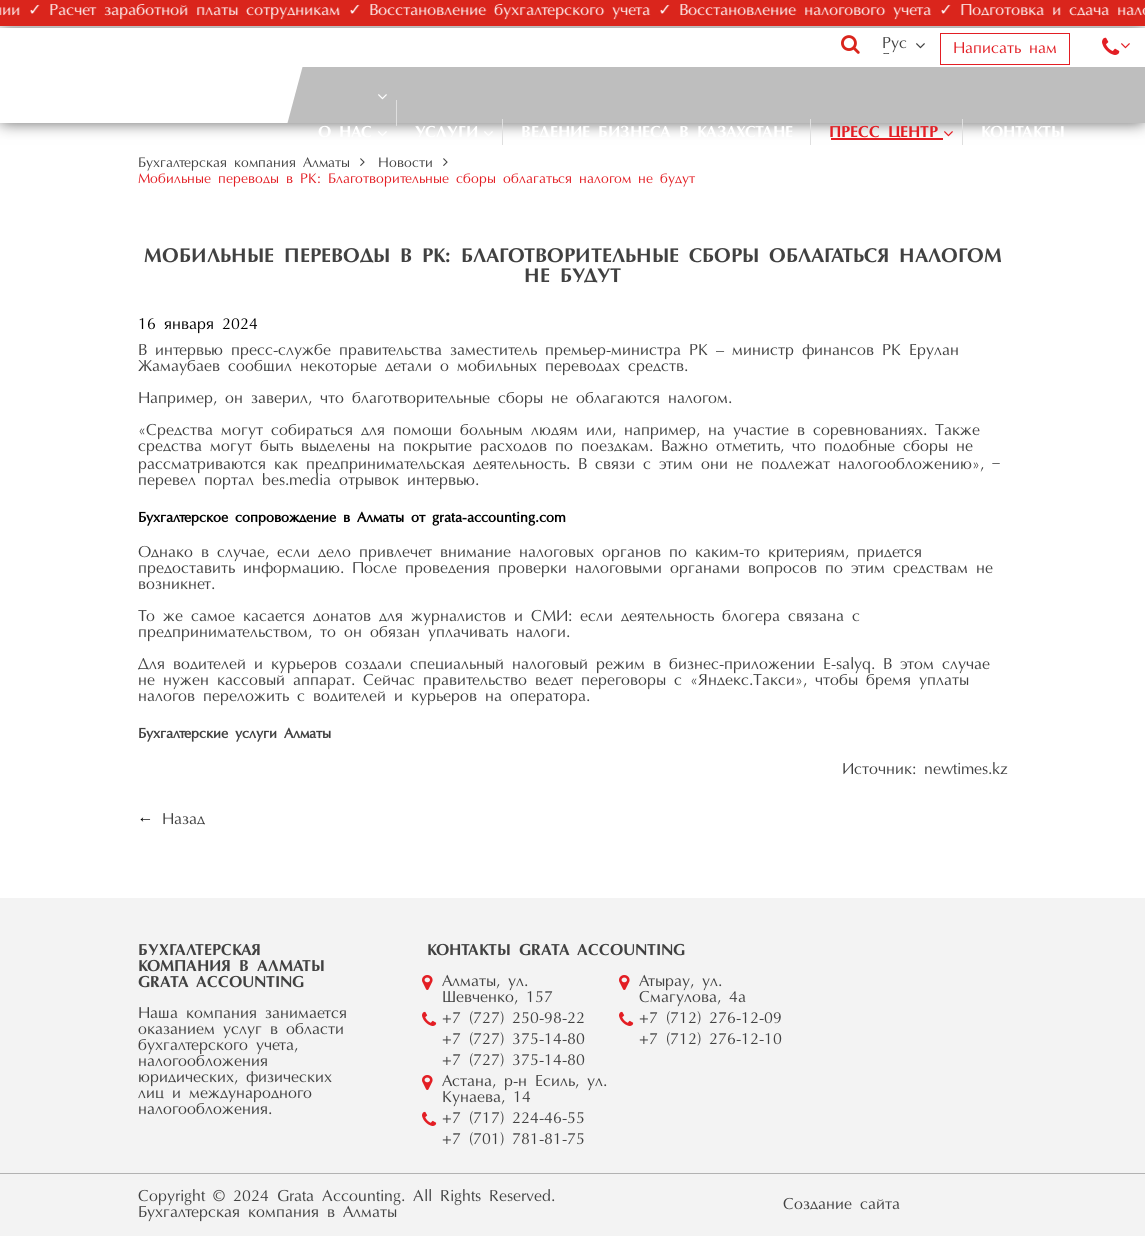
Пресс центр (883, 133)
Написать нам (1005, 49)
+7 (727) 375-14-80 (513, 1040)
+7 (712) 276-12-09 (710, 1019)
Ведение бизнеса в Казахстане (657, 133)
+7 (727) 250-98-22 (513, 1019)
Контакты (1023, 133)
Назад (183, 820)
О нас (345, 133)
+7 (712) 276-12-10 (710, 1040)
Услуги (446, 133)
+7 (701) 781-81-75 (513, 1140)
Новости (405, 164)
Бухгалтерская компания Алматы (244, 164)
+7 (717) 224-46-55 (513, 1119)
